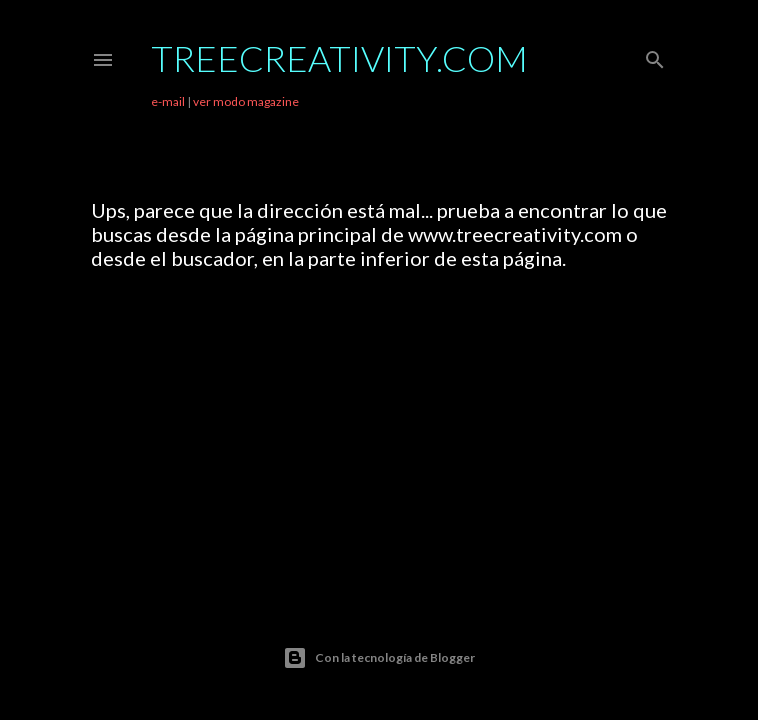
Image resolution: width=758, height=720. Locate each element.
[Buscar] (655, 55)
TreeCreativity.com (339, 58)
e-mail (168, 101)
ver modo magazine (246, 101)
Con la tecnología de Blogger (379, 658)
